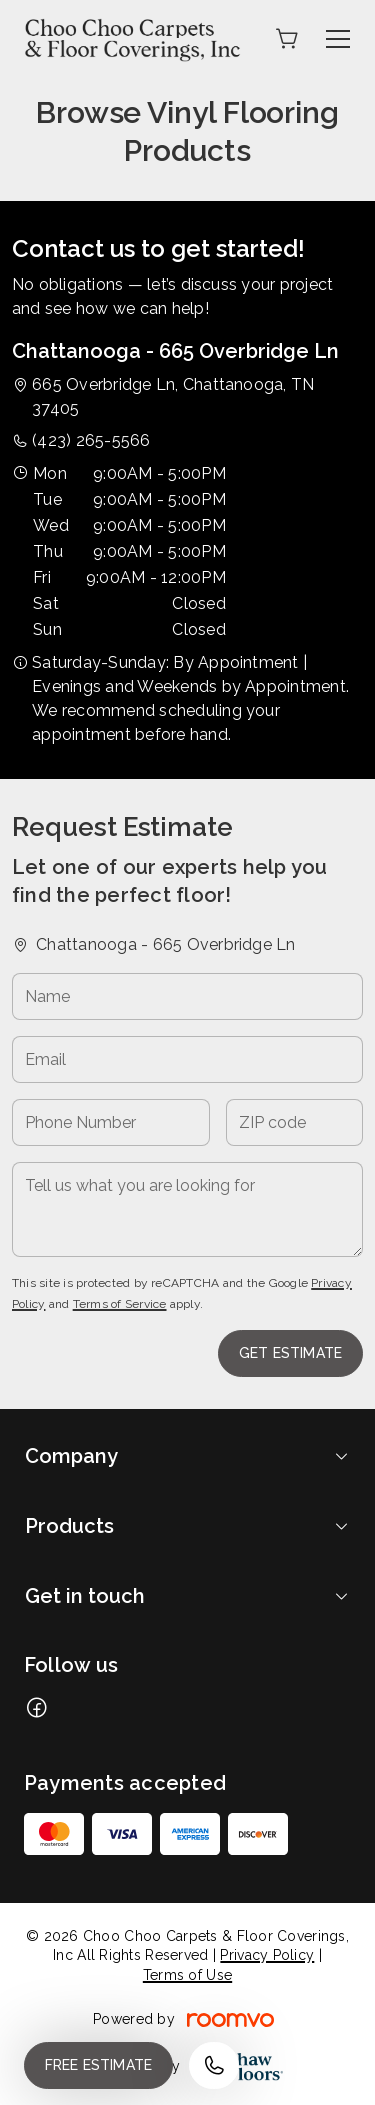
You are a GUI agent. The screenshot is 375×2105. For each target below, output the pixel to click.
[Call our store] (214, 2065)
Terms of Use (187, 1975)
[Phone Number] (111, 1122)
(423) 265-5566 (91, 440)
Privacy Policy (267, 1955)
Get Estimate (290, 1353)
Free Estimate (98, 2065)
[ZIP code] (294, 1122)
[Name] (187, 996)
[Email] (187, 1059)
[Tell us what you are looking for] (187, 1209)
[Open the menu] (338, 39)
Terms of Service (120, 1304)
